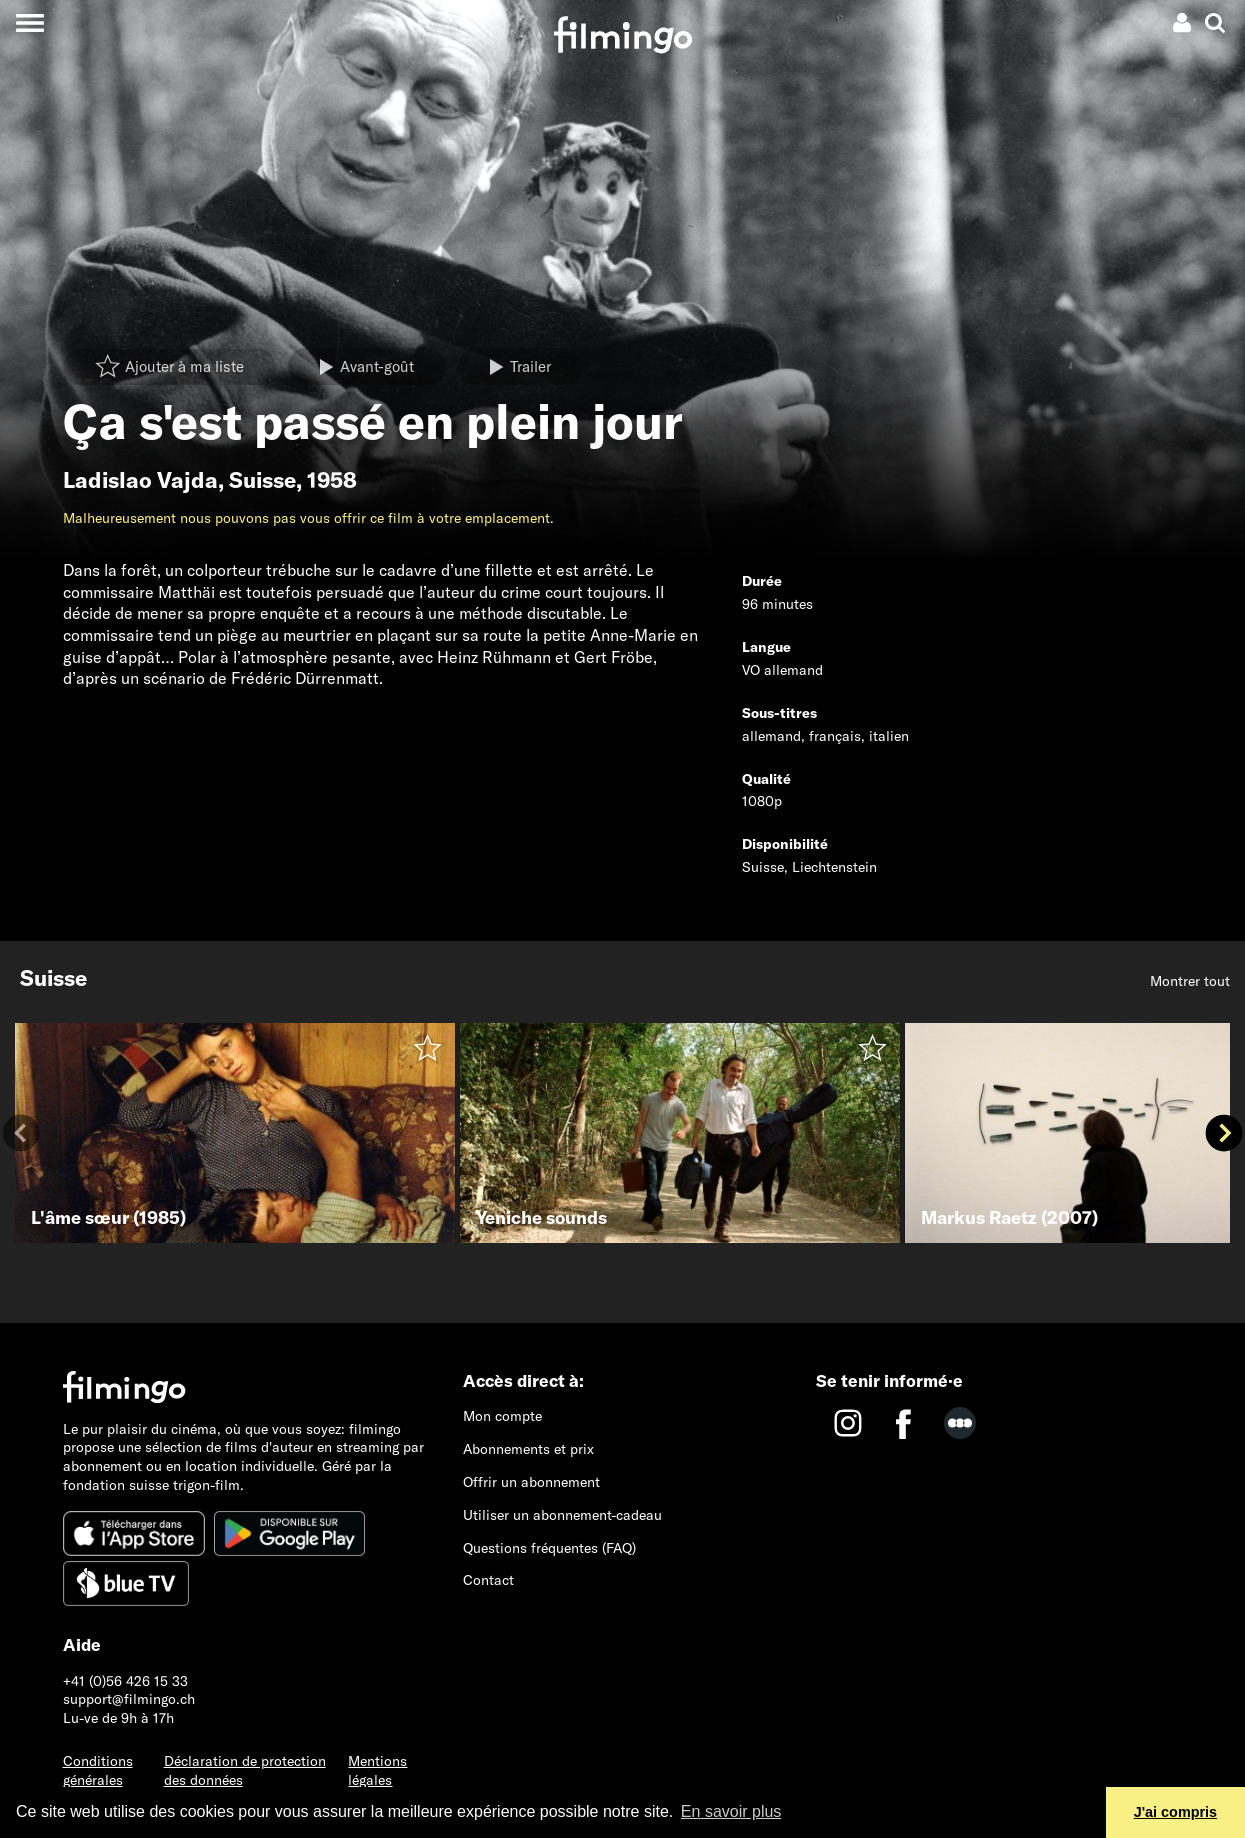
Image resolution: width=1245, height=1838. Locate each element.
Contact (488, 1580)
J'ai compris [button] (1175, 1812)
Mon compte (502, 1416)
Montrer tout (1190, 981)
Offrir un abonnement (531, 1482)
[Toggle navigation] (29, 22)
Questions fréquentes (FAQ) (549, 1548)
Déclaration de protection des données (245, 1770)
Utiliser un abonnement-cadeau (562, 1515)
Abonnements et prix (528, 1449)
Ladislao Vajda (140, 480)
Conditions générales (98, 1770)
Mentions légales (377, 1770)
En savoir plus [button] (731, 1811)
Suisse (262, 480)
